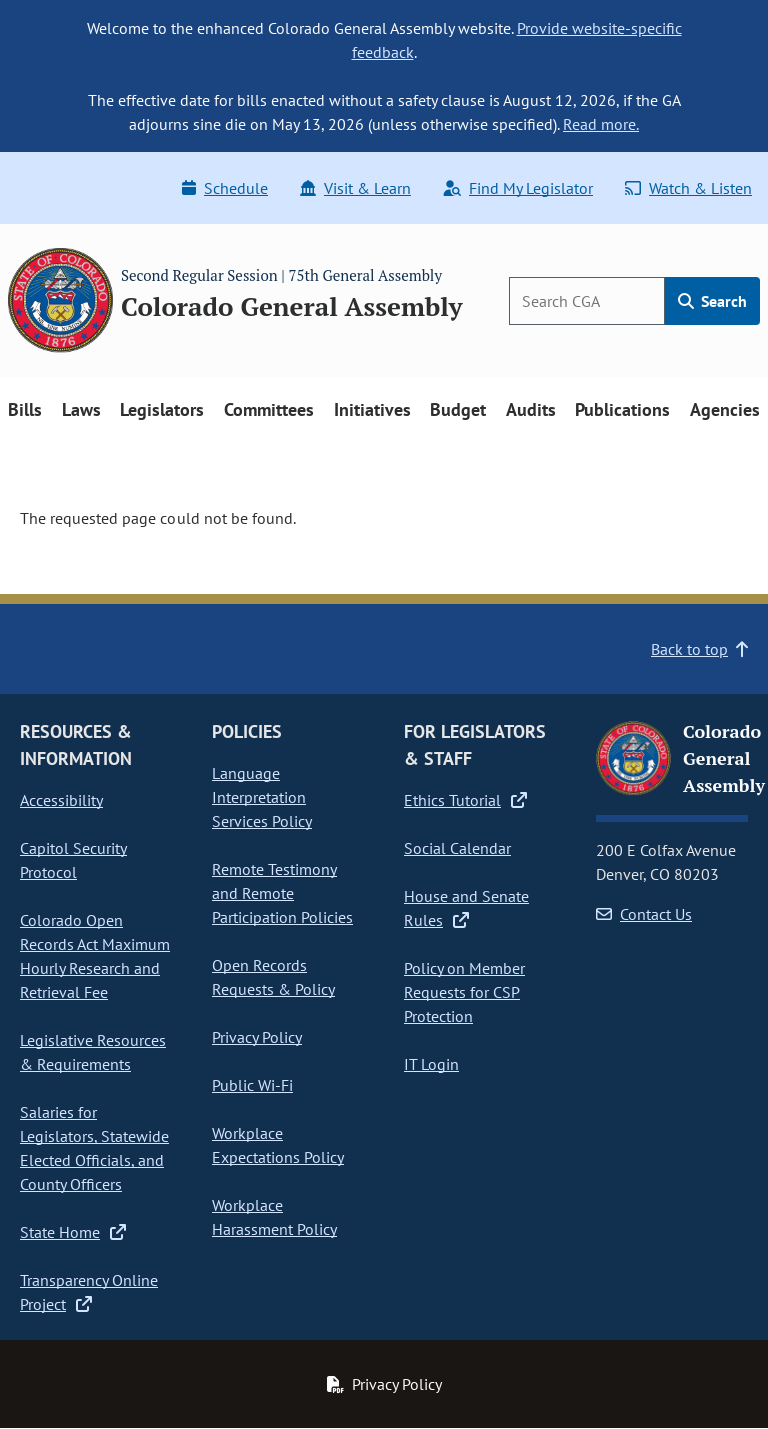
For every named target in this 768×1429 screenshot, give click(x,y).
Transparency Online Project (89, 1292)
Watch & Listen (688, 188)
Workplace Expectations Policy (278, 1145)
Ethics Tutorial (465, 800)
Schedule (225, 188)
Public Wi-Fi (252, 1085)
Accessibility (61, 800)
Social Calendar (457, 848)
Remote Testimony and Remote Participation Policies (282, 893)
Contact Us (644, 914)
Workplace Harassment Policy (274, 1217)
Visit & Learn (355, 188)
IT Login (431, 1064)
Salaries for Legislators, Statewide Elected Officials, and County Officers (94, 1148)
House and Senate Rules (466, 908)
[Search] (587, 301)
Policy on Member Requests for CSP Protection (464, 992)
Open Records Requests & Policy (273, 977)
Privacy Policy (257, 1037)
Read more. (601, 124)
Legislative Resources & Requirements (93, 1052)
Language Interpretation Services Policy (262, 797)
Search (712, 301)
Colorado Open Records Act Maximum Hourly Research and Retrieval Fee (95, 956)
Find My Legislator (518, 188)
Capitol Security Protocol (73, 860)
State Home (73, 1232)
